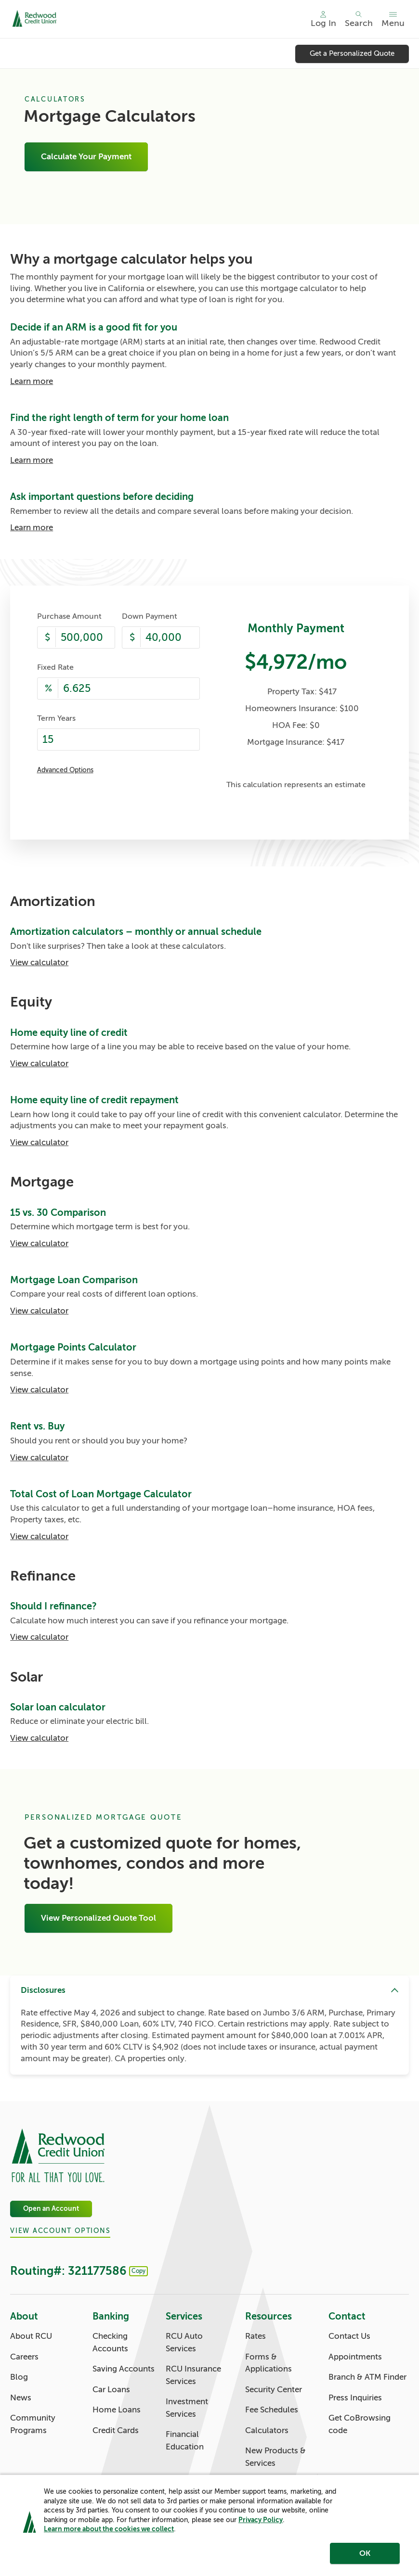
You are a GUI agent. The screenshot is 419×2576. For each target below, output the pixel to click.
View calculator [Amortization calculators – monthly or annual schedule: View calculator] (39, 962)
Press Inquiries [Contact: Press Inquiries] (355, 2397)
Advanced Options (65, 770)
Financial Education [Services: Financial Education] (185, 2440)
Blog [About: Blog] (19, 2377)
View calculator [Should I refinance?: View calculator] (39, 1637)
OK (364, 2553)
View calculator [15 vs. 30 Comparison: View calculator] (39, 1243)
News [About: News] (20, 2397)
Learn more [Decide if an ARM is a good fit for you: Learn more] (31, 381)
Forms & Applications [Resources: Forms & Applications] (268, 2363)
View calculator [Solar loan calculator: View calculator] (39, 1738)
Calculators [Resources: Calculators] (266, 2430)
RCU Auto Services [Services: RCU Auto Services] (184, 2342)
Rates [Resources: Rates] (255, 2336)
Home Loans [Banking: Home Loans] (116, 2409)
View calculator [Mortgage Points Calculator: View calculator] (39, 1389)
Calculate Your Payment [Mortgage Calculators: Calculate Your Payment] (86, 156)
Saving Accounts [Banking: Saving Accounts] (123, 2368)
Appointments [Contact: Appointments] (355, 2356)
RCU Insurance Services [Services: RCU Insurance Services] (193, 2375)
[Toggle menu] (393, 19)
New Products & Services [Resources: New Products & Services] (275, 2457)
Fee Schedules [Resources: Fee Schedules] (271, 2409)
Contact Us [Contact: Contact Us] (349, 2336)
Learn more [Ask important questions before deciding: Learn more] (31, 527)
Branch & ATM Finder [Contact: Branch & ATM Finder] (367, 2377)
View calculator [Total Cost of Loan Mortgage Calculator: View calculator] (39, 1536)
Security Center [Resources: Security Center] (273, 2389)
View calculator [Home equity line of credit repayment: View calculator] (39, 1142)
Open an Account (51, 2208)
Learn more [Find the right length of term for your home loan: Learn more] (31, 460)
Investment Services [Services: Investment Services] (187, 2408)
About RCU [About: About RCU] (31, 2336)
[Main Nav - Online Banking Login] (323, 19)
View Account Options (60, 2230)
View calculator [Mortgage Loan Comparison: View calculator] (39, 1310)
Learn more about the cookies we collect (109, 2529)
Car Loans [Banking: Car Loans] (111, 2389)
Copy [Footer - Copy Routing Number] (138, 2271)
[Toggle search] (358, 19)
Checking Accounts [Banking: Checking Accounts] (110, 2342)
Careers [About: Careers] (24, 2356)
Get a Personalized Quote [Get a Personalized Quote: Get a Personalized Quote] (352, 53)
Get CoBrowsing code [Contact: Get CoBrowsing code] (359, 2424)
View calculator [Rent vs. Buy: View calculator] (39, 1457)
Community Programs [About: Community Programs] (32, 2424)
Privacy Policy (260, 2520)
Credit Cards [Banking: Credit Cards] (115, 2430)
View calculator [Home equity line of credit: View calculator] (39, 1063)
